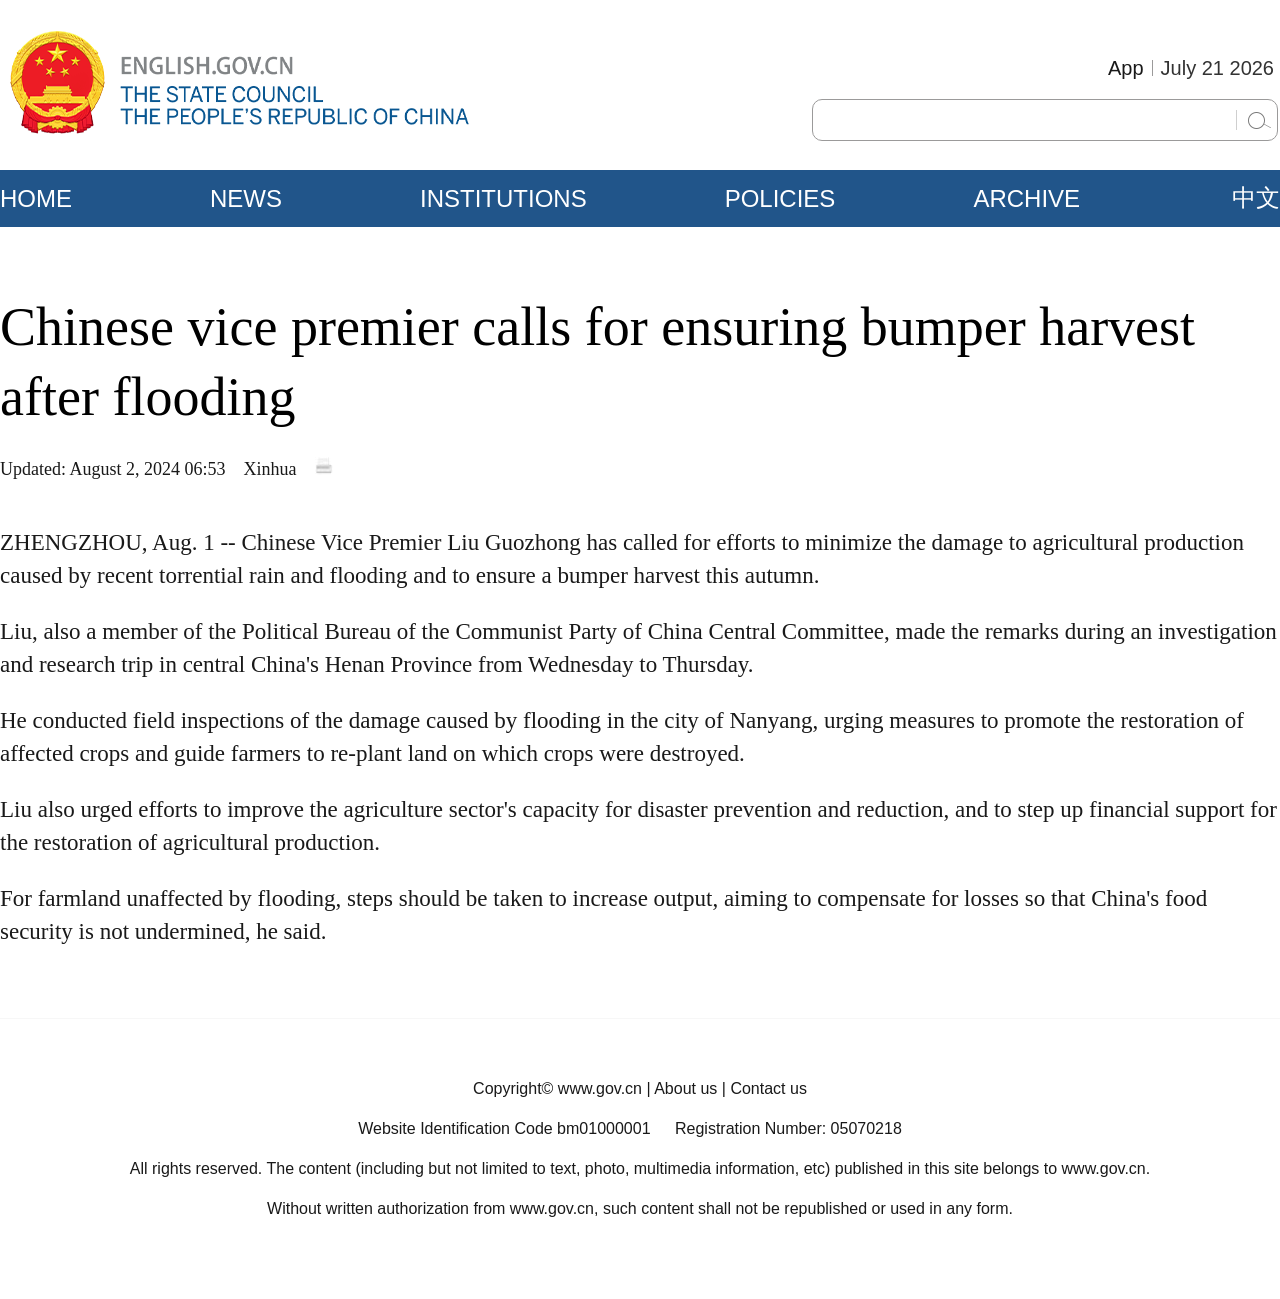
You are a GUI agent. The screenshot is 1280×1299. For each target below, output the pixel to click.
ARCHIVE (1026, 198)
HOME (36, 198)
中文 (1256, 198)
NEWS (246, 198)
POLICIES (780, 198)
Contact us (768, 1088)
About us (685, 1088)
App (1126, 68)
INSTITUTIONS (503, 198)
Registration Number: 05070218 (788, 1128)
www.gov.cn (600, 1088)
